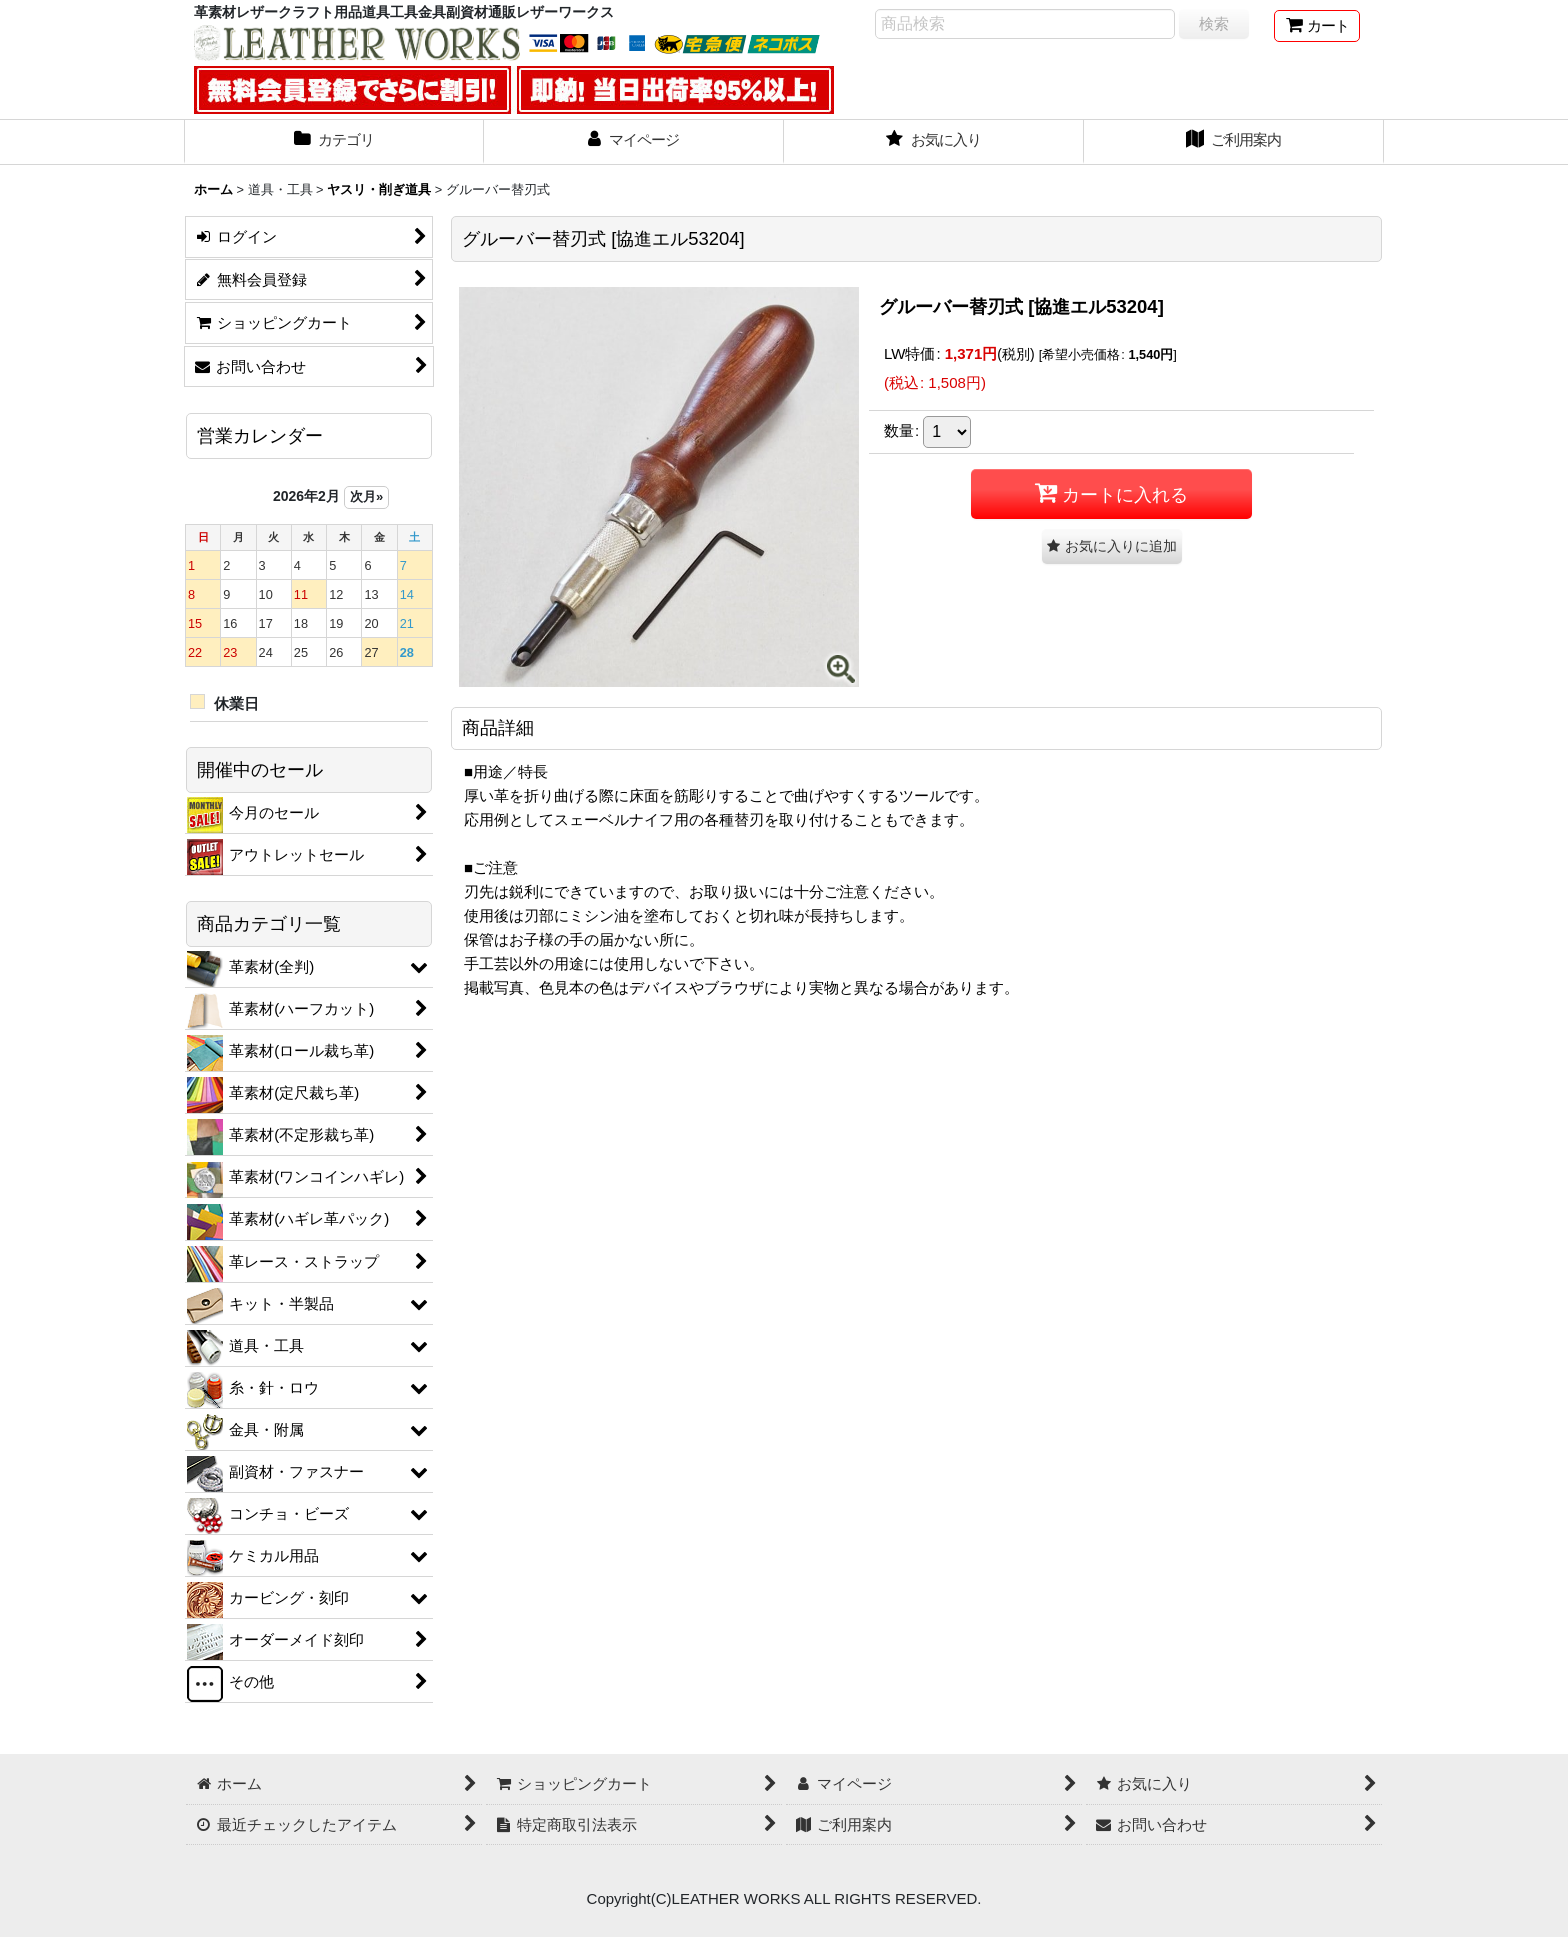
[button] (1112, 546)
